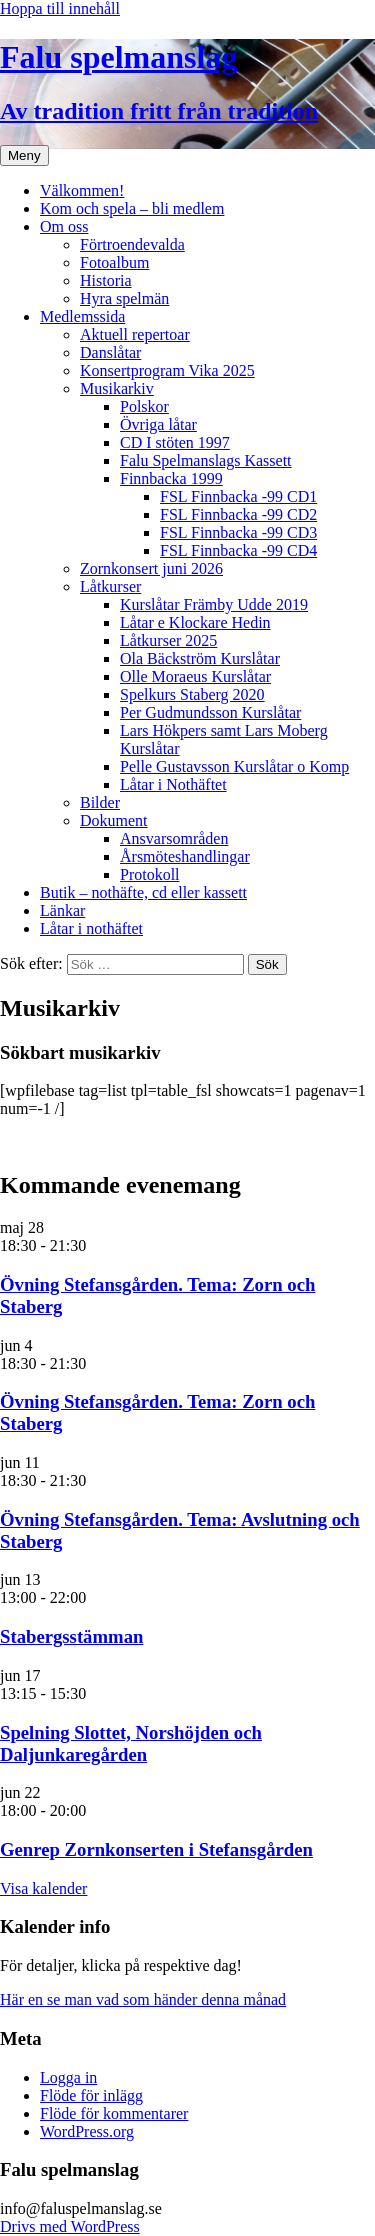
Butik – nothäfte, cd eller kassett (143, 892)
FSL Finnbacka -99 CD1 (238, 496)
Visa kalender (43, 1888)
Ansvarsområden (174, 838)
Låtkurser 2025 (168, 640)
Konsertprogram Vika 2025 (167, 370)
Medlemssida (82, 316)
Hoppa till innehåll (60, 8)
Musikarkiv (117, 388)
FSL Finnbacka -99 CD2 (238, 514)
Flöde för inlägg (91, 2095)
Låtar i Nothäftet (173, 784)
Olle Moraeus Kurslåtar (195, 676)
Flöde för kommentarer (114, 2113)
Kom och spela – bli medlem (132, 208)
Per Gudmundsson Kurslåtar (210, 712)
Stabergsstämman (71, 1636)
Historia (106, 280)
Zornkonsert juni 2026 (151, 568)
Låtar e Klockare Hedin (195, 622)
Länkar (62, 910)
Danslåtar (110, 352)
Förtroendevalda (132, 244)
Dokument (114, 820)
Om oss (64, 226)
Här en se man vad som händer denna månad (143, 1999)
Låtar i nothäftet (91, 928)
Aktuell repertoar (135, 334)
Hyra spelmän (124, 298)
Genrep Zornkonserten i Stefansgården (156, 1849)
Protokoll (150, 874)
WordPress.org (87, 2131)
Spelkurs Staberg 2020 (192, 694)
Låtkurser (110, 586)
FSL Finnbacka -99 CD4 (238, 550)
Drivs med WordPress (70, 2226)
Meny (24, 155)
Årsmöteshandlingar (185, 856)
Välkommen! (82, 190)
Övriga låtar (158, 424)
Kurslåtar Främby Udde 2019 (214, 604)
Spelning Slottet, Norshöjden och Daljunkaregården (131, 1743)
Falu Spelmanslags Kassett (206, 460)
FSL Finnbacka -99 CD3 (238, 532)
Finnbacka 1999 (171, 478)
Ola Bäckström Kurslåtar (200, 658)
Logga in (68, 2077)
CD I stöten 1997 (175, 442)
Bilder (100, 802)
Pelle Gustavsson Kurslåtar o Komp (234, 766)
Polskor (144, 406)
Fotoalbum (114, 262)
